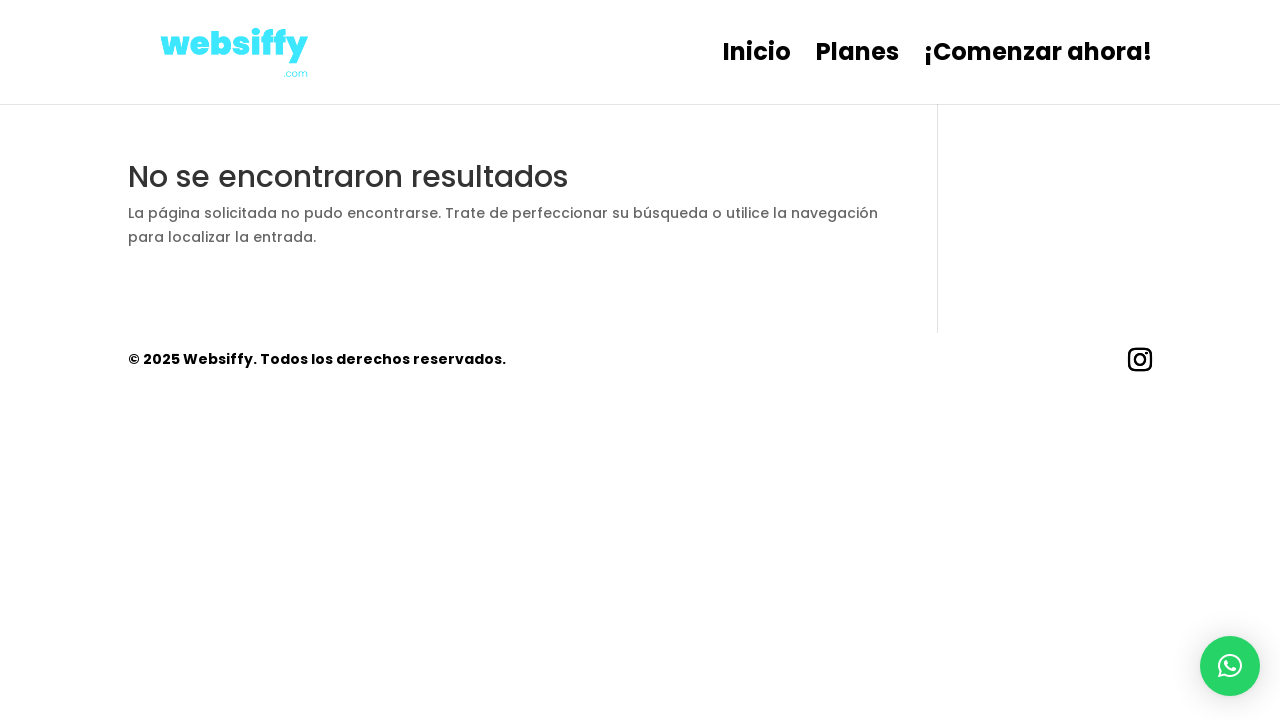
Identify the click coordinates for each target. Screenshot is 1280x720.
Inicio (757, 56)
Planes (857, 56)
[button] (1230, 666)
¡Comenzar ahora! (1038, 56)
